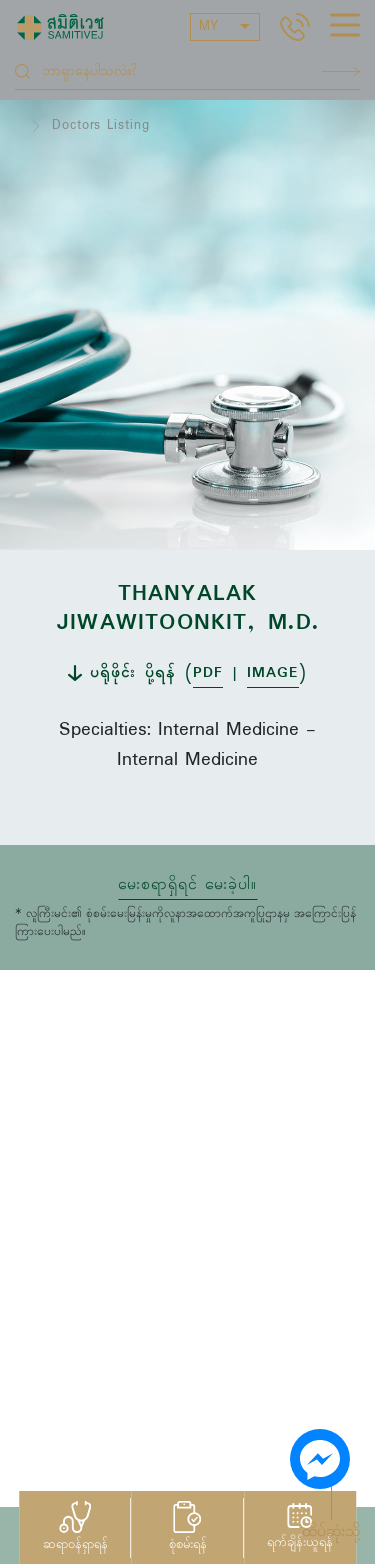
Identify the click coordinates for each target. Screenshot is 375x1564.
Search (341, 71)
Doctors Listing (101, 125)
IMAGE (273, 673)
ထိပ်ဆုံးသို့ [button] (331, 1532)
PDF (208, 673)
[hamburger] (345, 28)
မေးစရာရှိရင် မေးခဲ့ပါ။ (187, 885)
